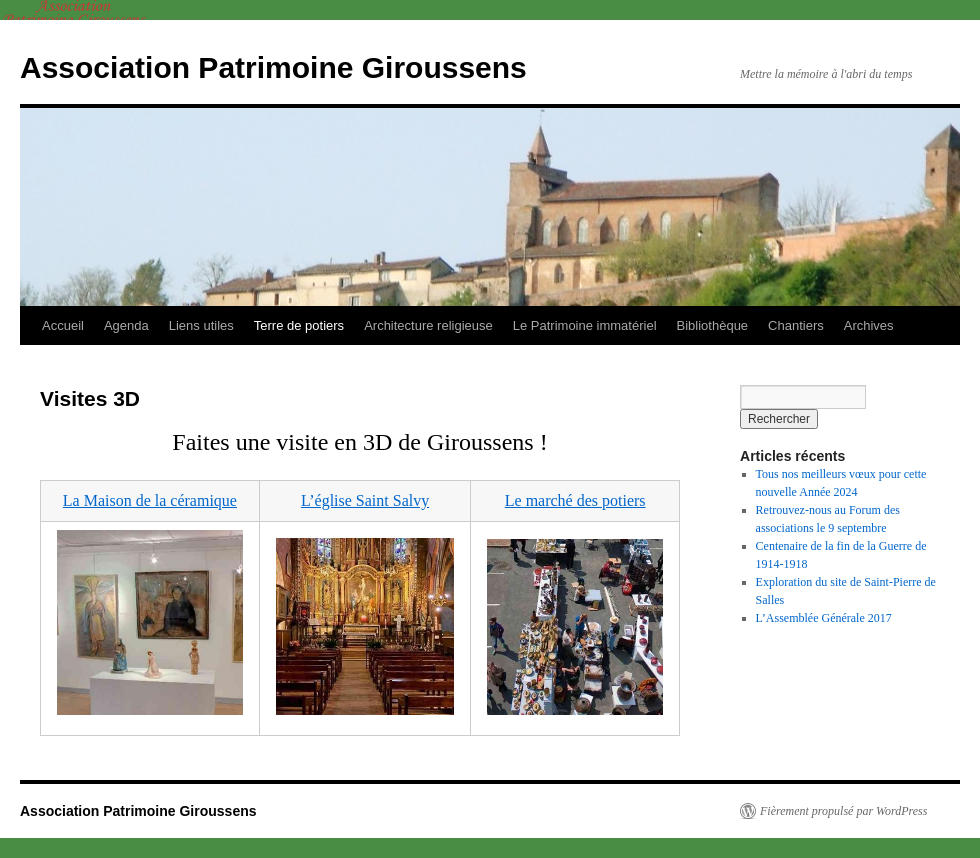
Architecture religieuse (428, 325)
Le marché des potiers (575, 500)
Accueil (63, 325)
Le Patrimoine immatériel (585, 325)
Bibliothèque (713, 325)
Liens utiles (201, 325)
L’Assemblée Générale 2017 (824, 618)
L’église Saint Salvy (365, 500)
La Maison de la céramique (150, 500)
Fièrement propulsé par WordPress (843, 811)
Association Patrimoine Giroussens (273, 67)
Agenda (126, 325)
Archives (869, 325)
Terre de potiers (299, 325)
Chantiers (796, 325)
